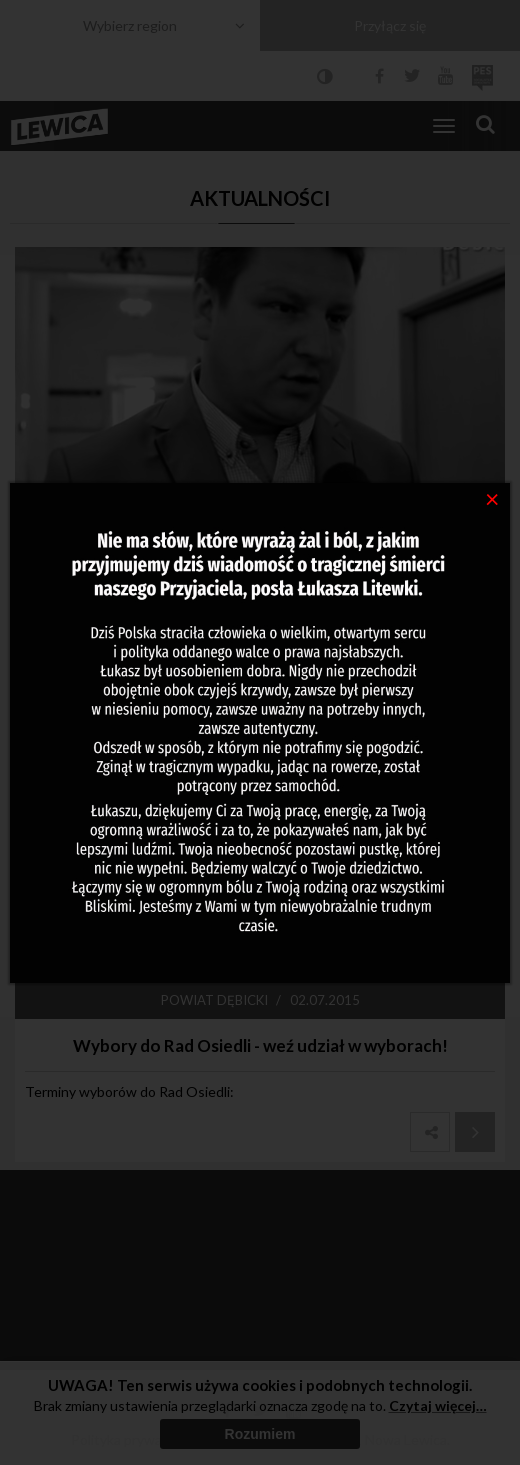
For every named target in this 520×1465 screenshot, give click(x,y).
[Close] (492, 498)
